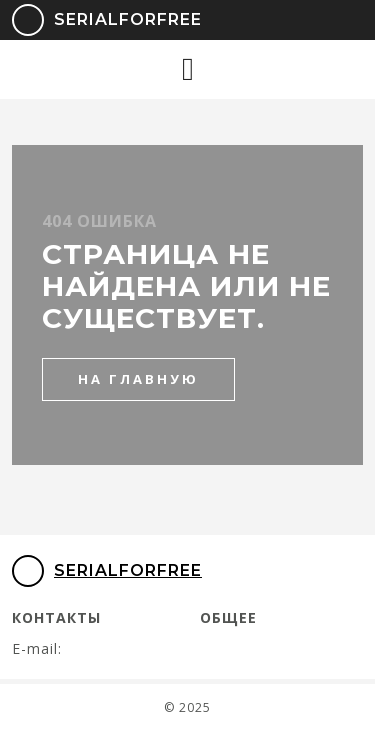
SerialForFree (93, 20)
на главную (138, 379)
